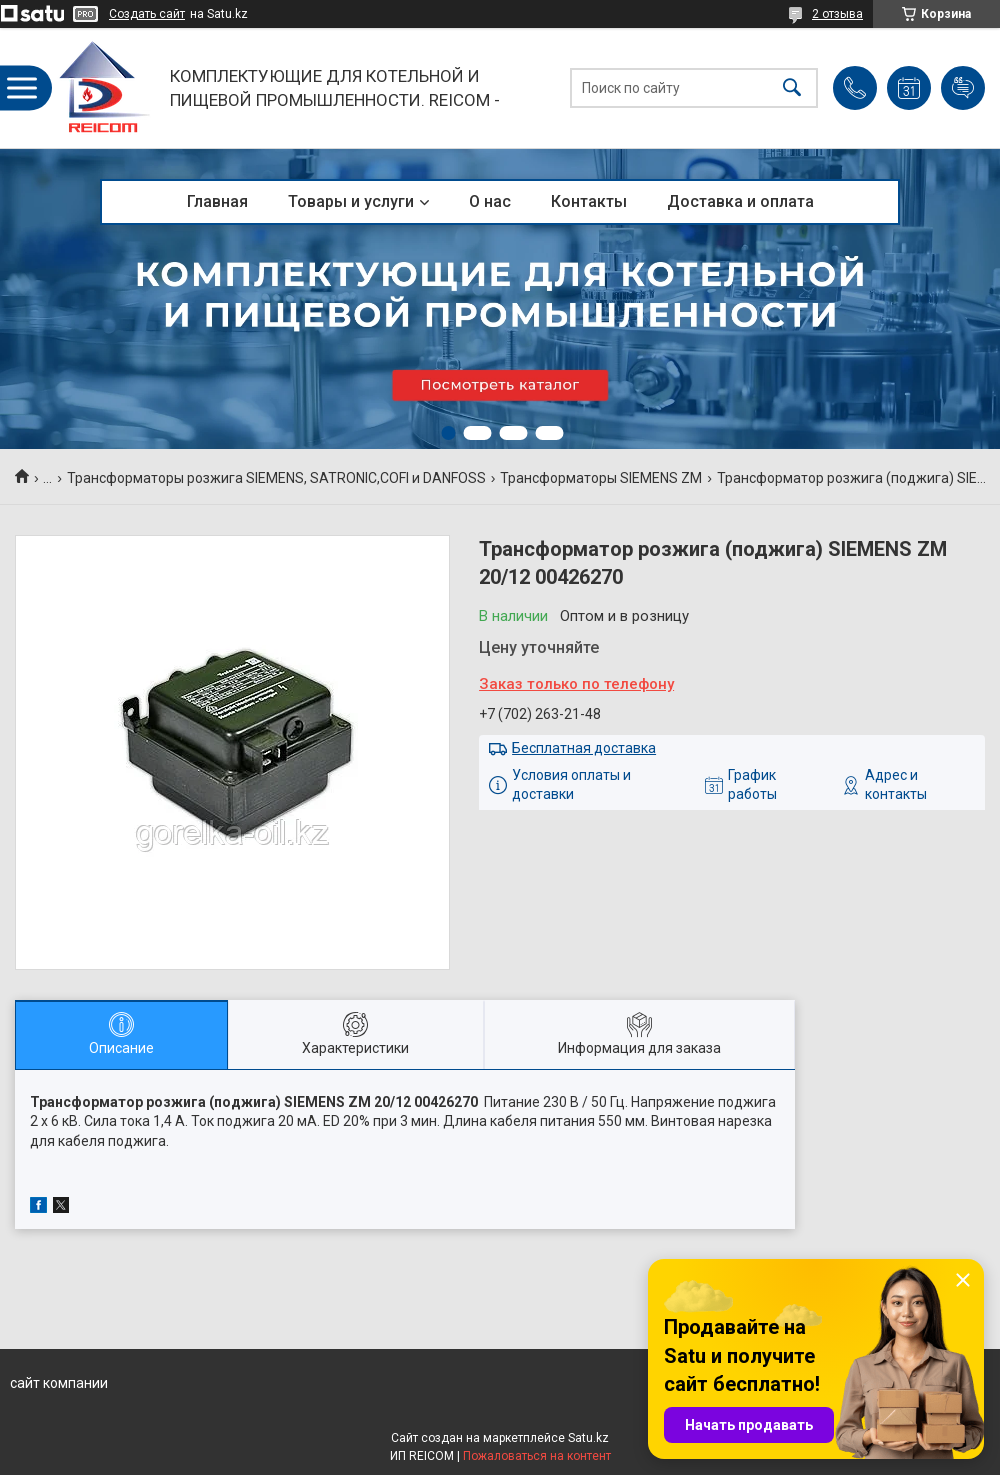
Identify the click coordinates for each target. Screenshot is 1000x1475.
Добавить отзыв (963, 88)
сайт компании (59, 1383)
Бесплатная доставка (584, 748)
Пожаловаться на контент (537, 1456)
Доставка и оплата (740, 201)
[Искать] (792, 88)
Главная (217, 201)
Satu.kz (588, 1438)
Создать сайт (147, 14)
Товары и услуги (351, 201)
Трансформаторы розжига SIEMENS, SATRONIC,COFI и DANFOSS (276, 478)
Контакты (589, 201)
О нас (490, 201)
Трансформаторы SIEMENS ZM (601, 478)
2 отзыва (837, 14)
